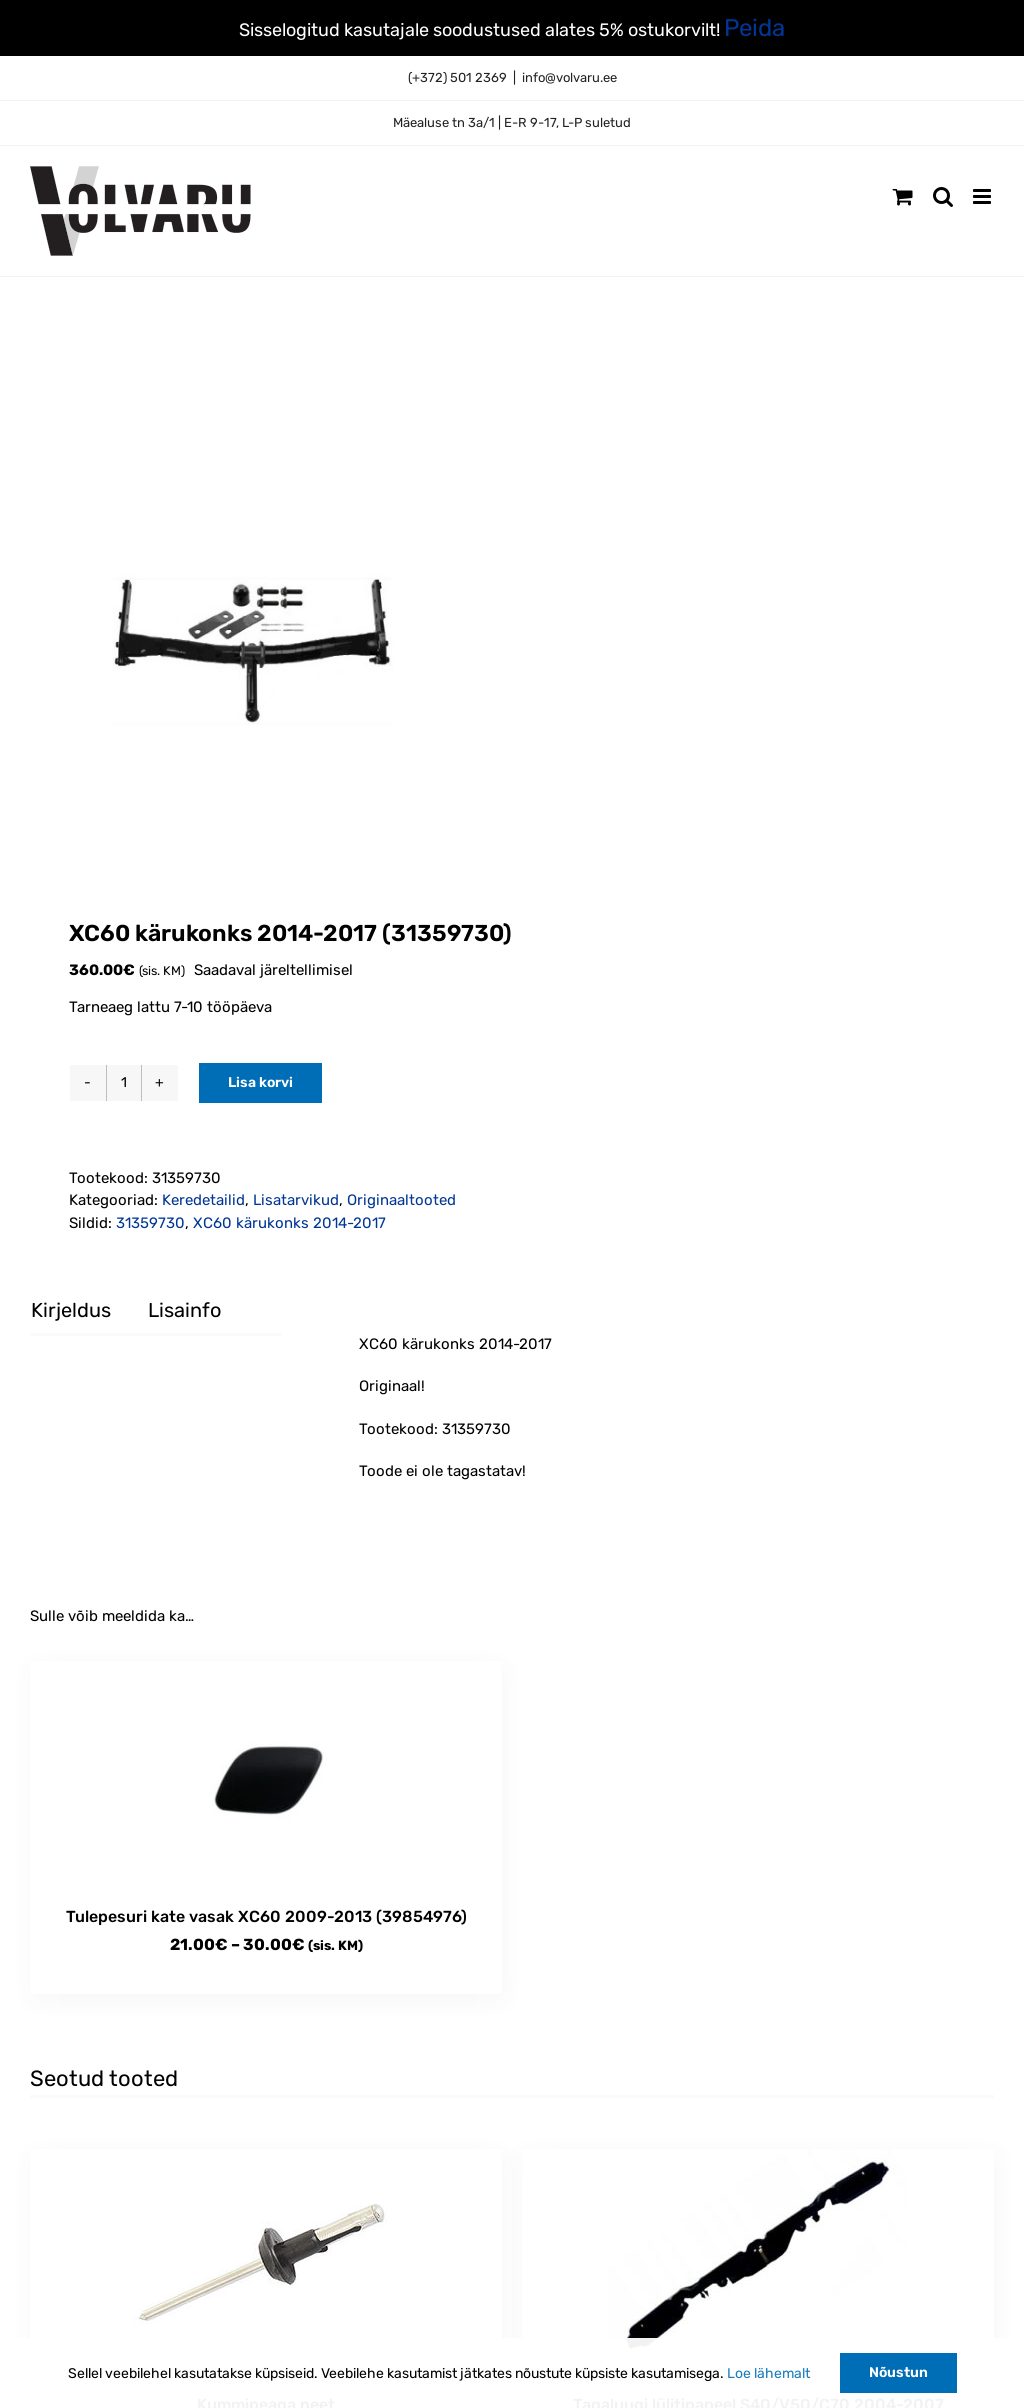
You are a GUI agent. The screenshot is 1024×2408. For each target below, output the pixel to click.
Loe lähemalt (768, 2373)
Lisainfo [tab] (184, 1310)
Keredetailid (203, 1200)
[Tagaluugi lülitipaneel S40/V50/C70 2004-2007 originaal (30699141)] (758, 2261)
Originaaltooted (401, 1200)
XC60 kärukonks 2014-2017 (289, 1223)
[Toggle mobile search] (943, 196)
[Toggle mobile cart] (903, 196)
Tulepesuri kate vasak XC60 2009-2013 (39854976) (266, 1916)
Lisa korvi (260, 1082)
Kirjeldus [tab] (71, 1310)
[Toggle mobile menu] (983, 196)
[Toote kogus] (124, 1083)
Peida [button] (754, 28)
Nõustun (898, 2372)
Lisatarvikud (296, 1200)
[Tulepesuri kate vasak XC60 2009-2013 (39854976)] (266, 1773)
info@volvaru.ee (569, 77)
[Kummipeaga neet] (266, 2261)
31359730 (150, 1223)
